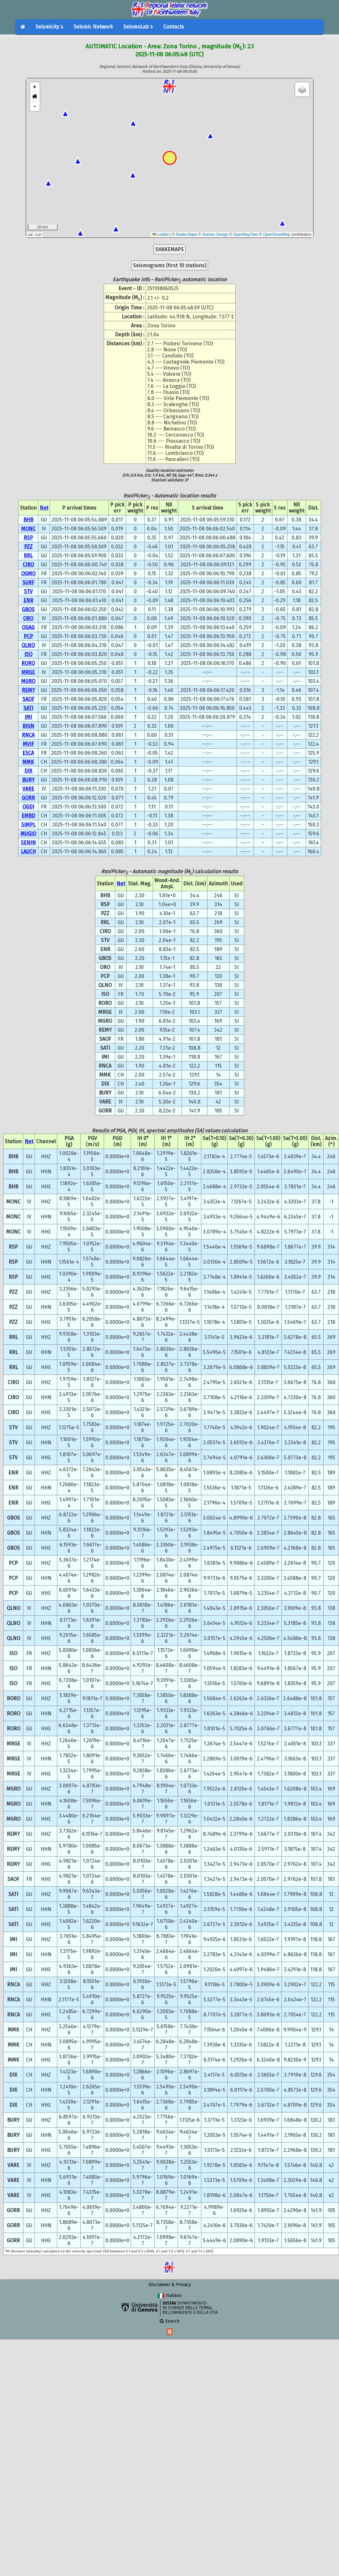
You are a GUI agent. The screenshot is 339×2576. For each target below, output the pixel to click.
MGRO (28, 681)
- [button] (34, 106)
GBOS (28, 609)
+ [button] (34, 87)
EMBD (28, 816)
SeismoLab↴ (138, 27)
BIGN (28, 726)
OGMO (28, 573)
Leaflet (160, 234)
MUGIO (28, 834)
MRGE (28, 672)
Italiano (169, 2295)
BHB (28, 520)
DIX (28, 771)
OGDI (28, 807)
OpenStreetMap (276, 234)
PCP (28, 636)
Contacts (173, 27)
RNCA (28, 735)
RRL (28, 556)
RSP (28, 538)
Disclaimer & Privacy (170, 2284)
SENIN (28, 843)
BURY (28, 780)
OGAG (28, 627)
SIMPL (28, 825)
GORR (28, 798)
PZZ (28, 547)
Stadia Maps (186, 234)
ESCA (28, 753)
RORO (28, 663)
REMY (28, 690)
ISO (28, 654)
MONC (28, 529)
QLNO (28, 645)
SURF (28, 582)
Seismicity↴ (49, 27)
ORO (28, 618)
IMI (28, 717)
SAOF (28, 699)
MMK (28, 762)
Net (44, 508)
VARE (28, 789)
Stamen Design (215, 234)
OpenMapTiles (245, 234)
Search (169, 2321)
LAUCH (28, 852)
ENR (28, 600)
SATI (28, 708)
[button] (35, 97)
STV (28, 591)
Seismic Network (93, 27)
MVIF (28, 744)
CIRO (28, 565)
